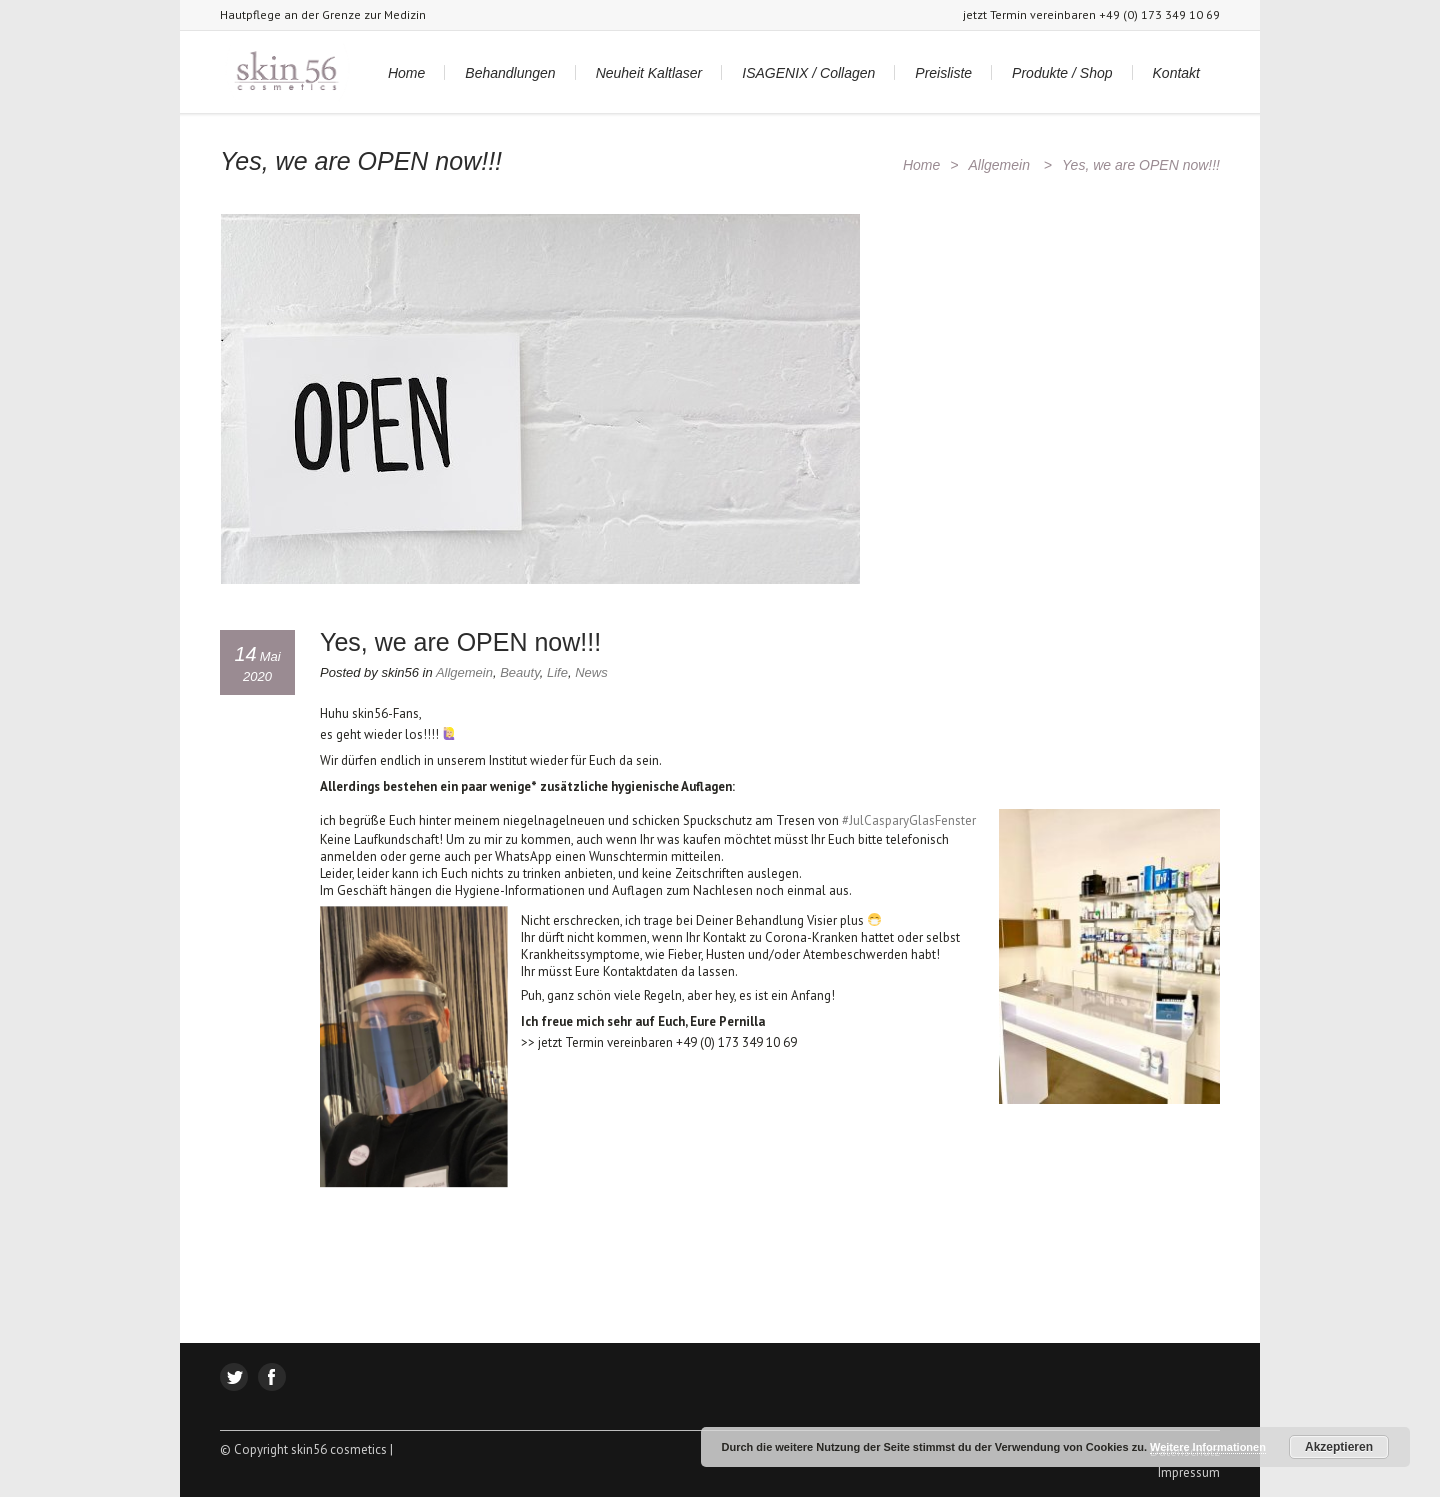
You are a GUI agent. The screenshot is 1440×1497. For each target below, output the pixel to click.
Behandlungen (510, 73)
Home (406, 73)
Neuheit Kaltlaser (649, 73)
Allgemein (998, 165)
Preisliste (943, 73)
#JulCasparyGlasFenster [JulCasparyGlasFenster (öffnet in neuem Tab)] (909, 820)
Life (557, 672)
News (591, 672)
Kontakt (1176, 73)
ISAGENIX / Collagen (808, 73)
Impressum (1189, 1472)
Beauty (520, 672)
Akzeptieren (1339, 1447)
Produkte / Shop (1062, 73)
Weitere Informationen (1208, 1447)
